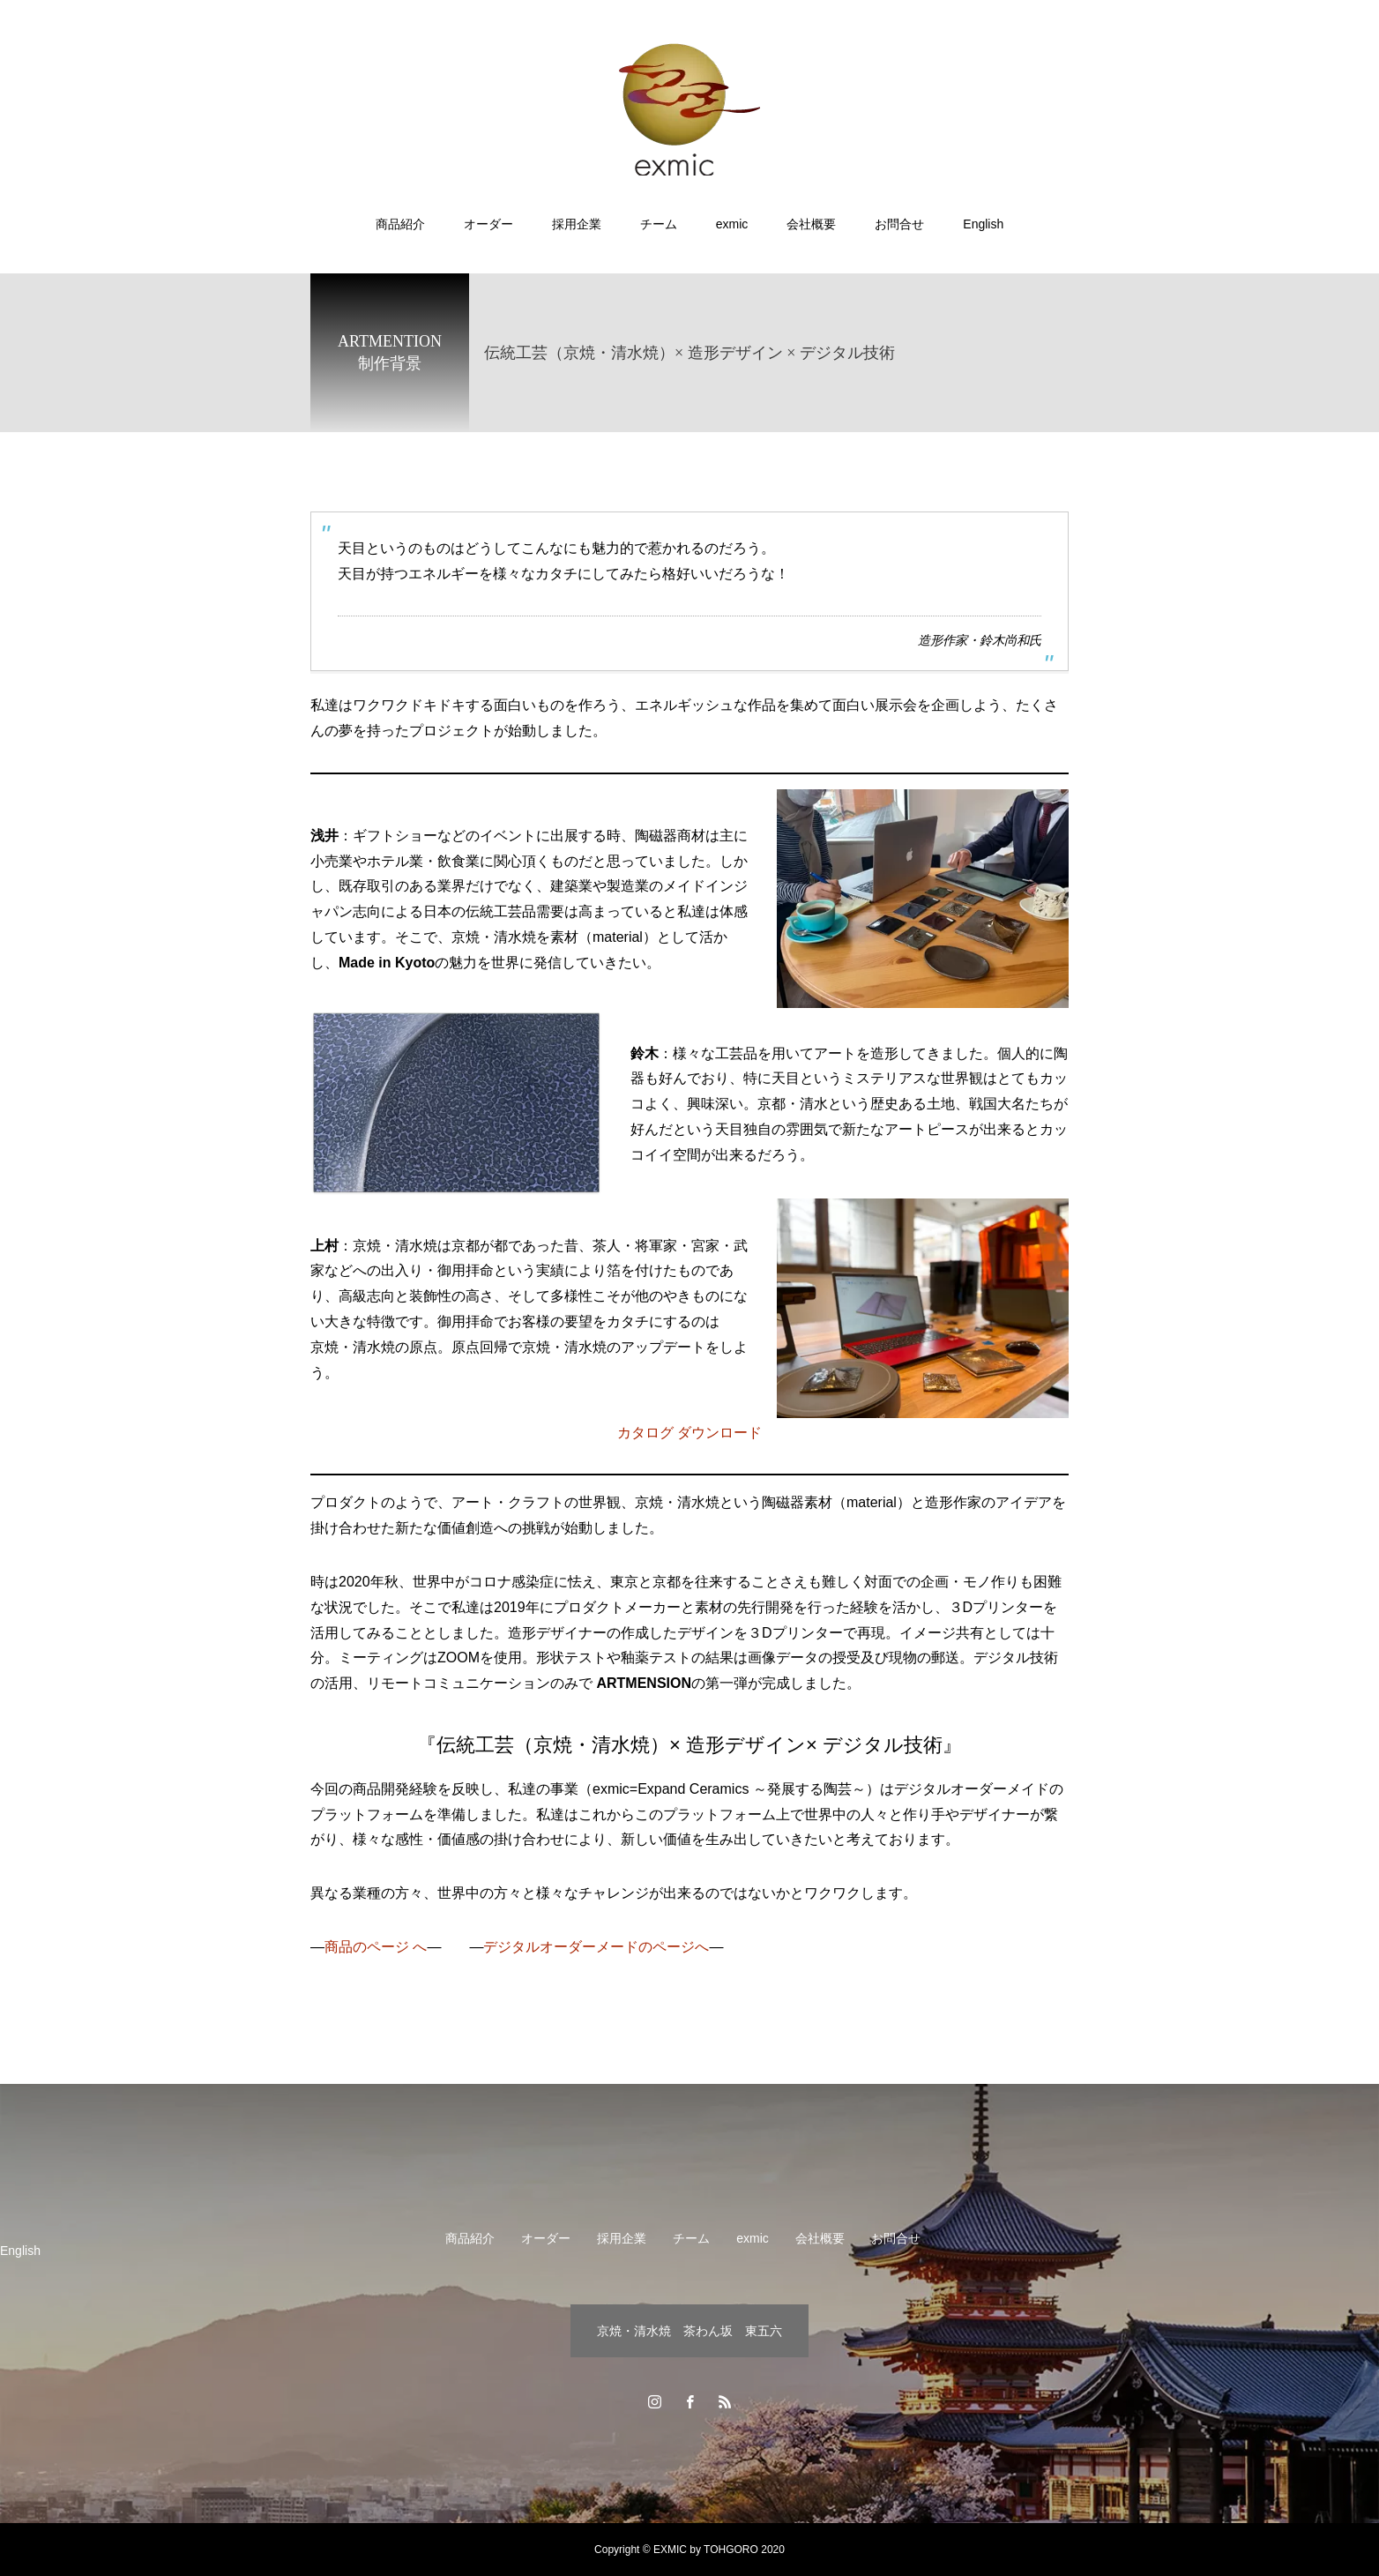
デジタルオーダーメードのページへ (596, 1946)
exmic (732, 224)
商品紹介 (400, 224)
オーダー (488, 224)
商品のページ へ (375, 1946)
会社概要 (811, 224)
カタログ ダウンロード (689, 1432)
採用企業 (576, 224)
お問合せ (899, 224)
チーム (658, 224)
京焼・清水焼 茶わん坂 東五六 (689, 2331)
